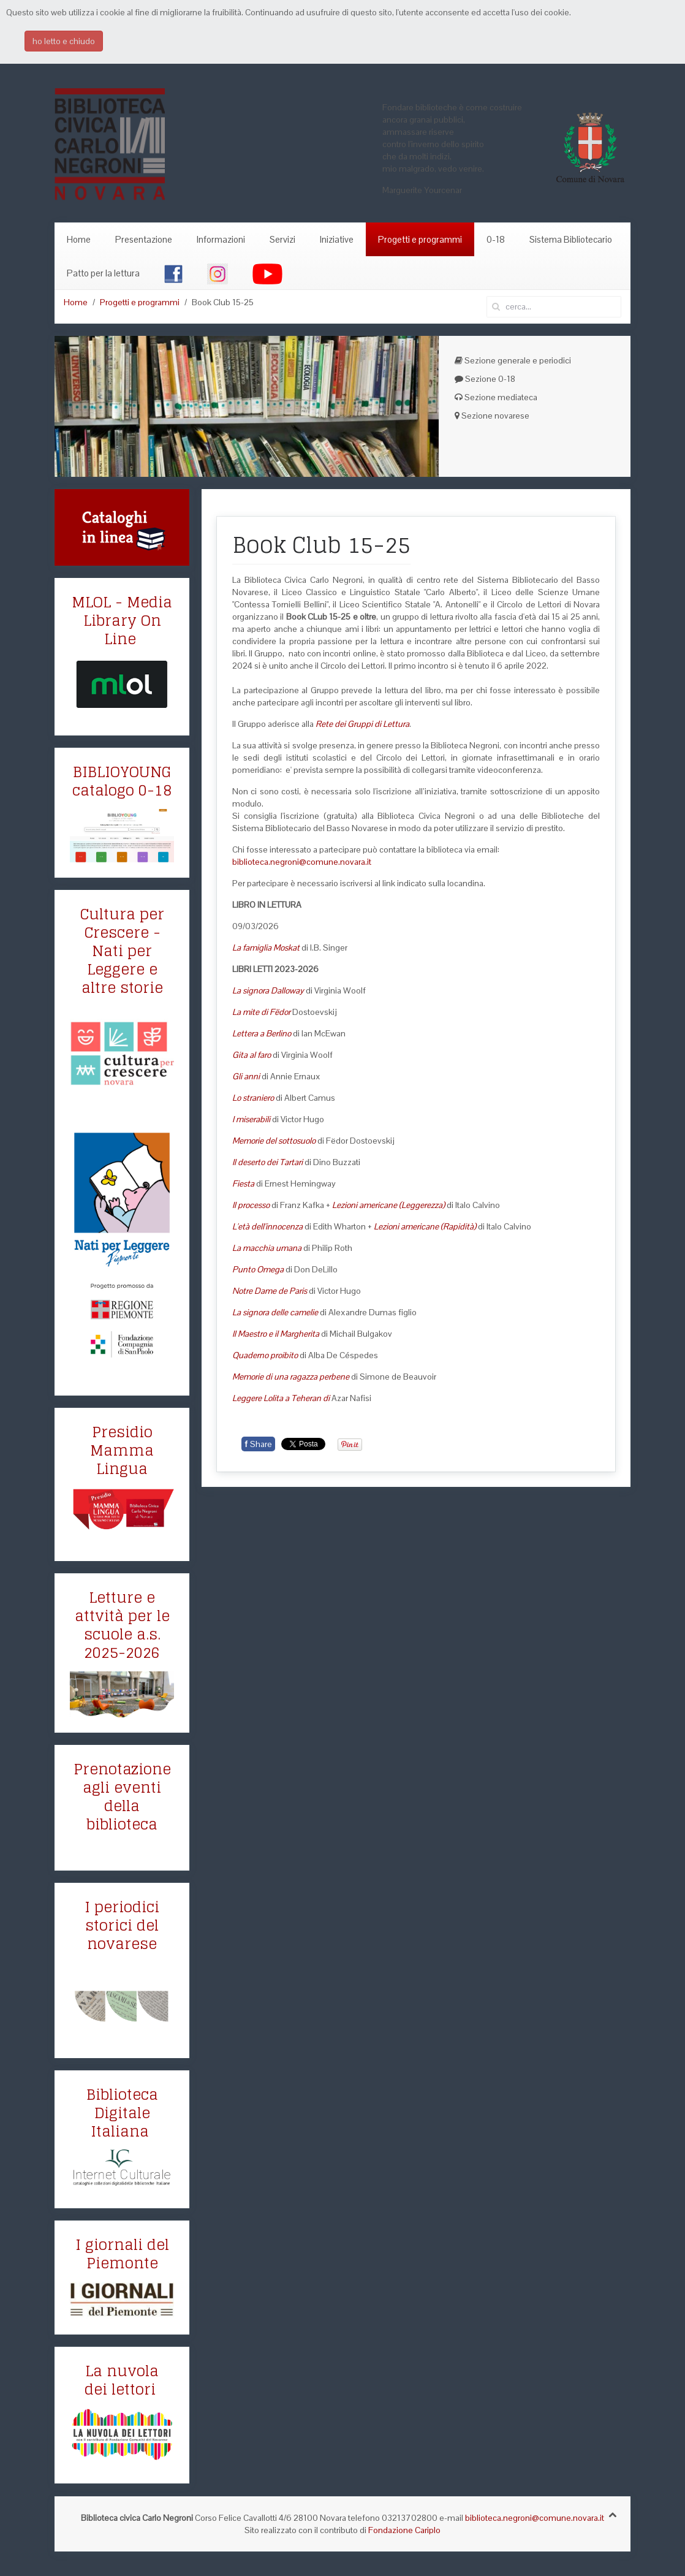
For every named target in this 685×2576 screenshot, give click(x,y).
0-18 (495, 239)
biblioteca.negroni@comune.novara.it (301, 861)
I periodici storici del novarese (122, 1925)
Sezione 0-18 (485, 378)
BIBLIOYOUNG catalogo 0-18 (122, 781)
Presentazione (143, 239)
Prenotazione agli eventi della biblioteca (122, 1796)
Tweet (292, 1443)
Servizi (282, 239)
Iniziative (337, 239)
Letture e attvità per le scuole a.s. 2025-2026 (122, 1625)
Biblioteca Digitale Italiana (122, 2113)
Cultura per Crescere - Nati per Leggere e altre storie (122, 951)
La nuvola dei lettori (122, 2380)
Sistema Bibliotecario (570, 239)
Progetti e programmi (420, 239)
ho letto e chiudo (63, 41)
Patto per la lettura (103, 273)
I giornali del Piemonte (122, 2254)
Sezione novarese (492, 415)
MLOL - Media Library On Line (122, 620)
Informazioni (221, 239)
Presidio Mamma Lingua (122, 1450)
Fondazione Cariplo (404, 2530)
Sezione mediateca (496, 397)
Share (258, 1443)
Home (79, 239)
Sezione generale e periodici (513, 360)
